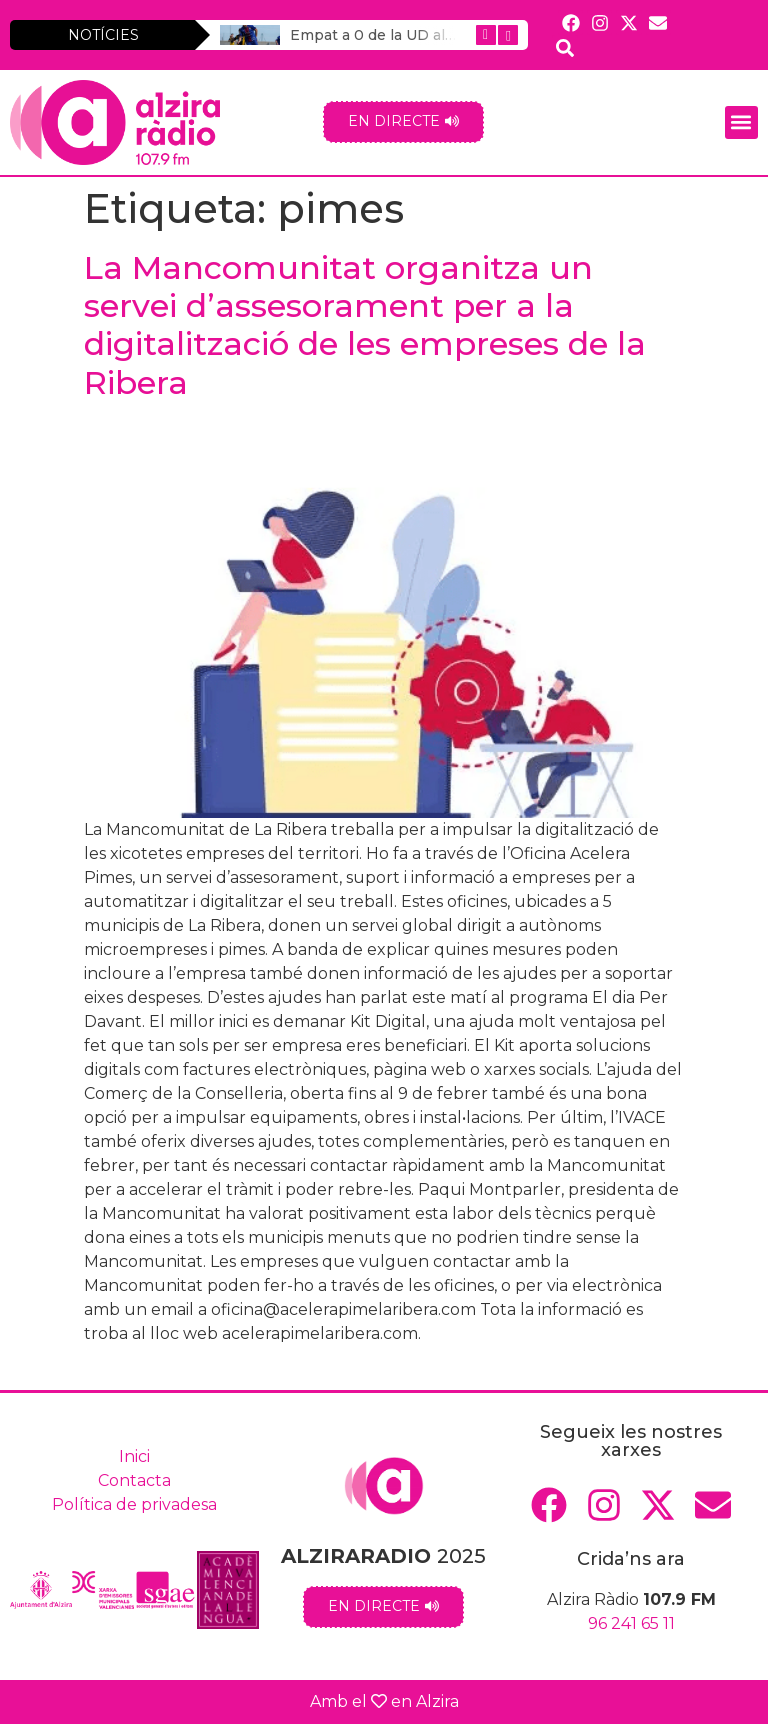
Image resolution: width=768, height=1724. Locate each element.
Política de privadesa (134, 1504)
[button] (741, 122)
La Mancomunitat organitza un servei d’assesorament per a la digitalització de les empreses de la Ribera (365, 325)
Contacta (134, 1480)
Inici (134, 1456)
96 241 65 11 (631, 1623)
